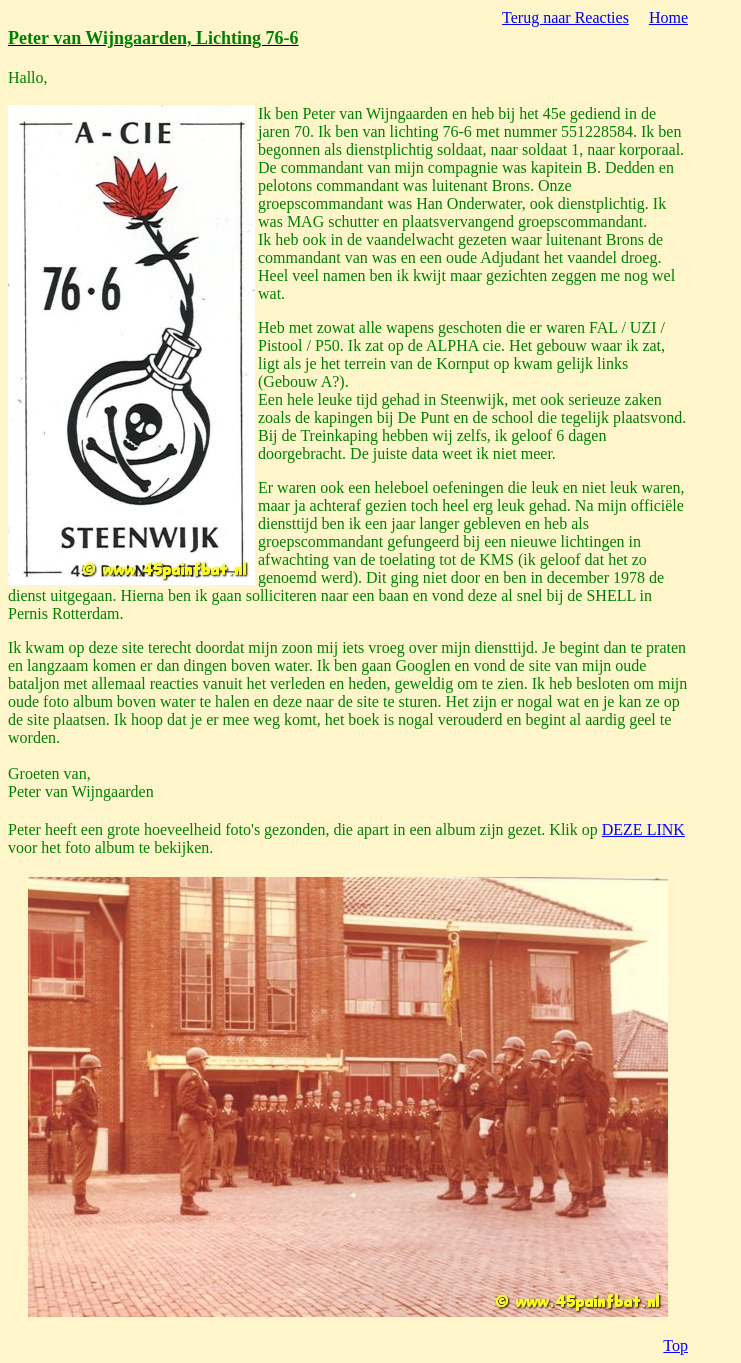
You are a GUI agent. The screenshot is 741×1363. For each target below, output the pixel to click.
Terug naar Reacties (565, 17)
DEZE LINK (643, 829)
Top (675, 1345)
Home (668, 17)
